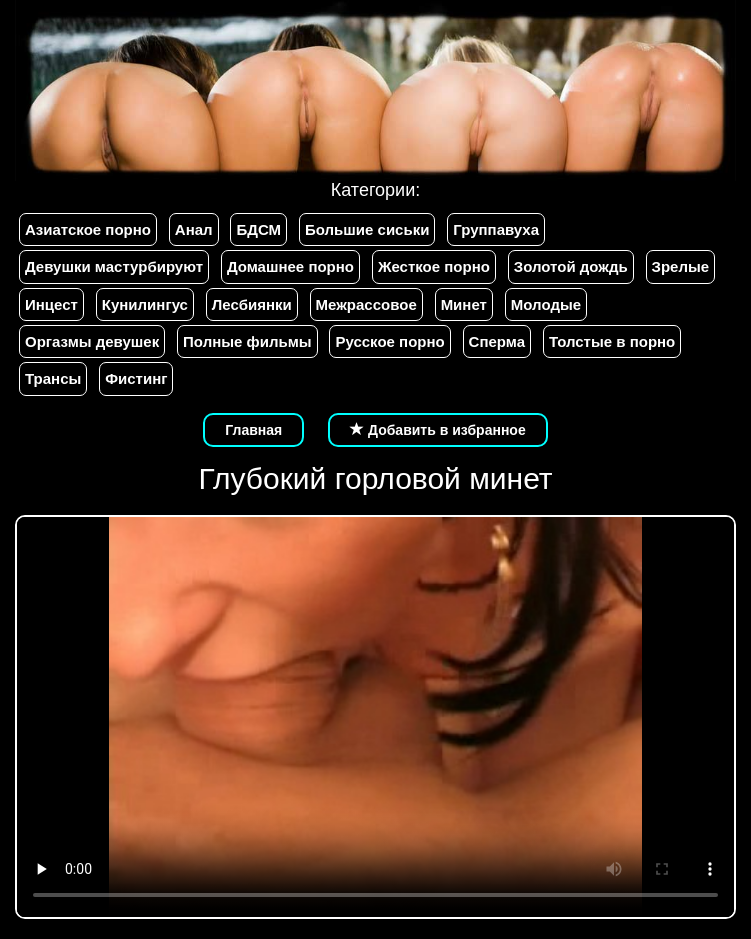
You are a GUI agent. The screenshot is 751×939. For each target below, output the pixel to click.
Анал (194, 229)
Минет (464, 304)
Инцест (51, 304)
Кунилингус (145, 304)
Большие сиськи (367, 229)
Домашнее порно (290, 266)
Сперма (497, 341)
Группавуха (496, 229)
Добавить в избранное (438, 430)
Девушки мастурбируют (114, 266)
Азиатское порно (88, 229)
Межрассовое (366, 304)
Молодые (546, 304)
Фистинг (136, 378)
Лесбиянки (252, 304)
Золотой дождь (571, 266)
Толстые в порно (612, 341)
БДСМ (258, 229)
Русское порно (389, 341)
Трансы (53, 378)
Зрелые (681, 266)
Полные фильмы (247, 341)
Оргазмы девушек (92, 341)
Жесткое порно (434, 266)
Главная (253, 430)
